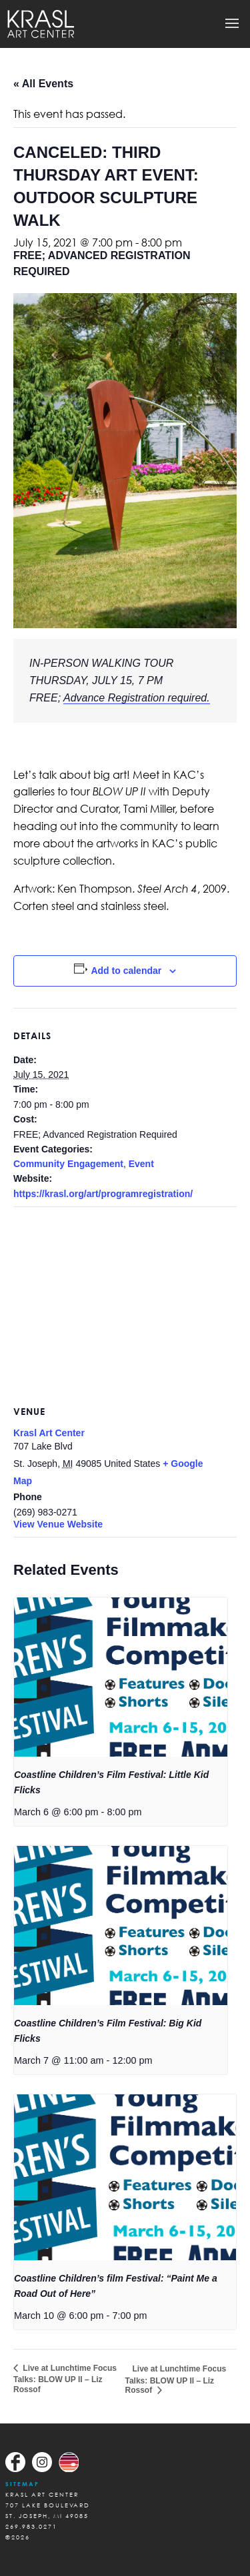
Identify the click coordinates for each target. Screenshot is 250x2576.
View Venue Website (58, 1524)
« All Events (43, 83)
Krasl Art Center (49, 1433)
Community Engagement (68, 1163)
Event (141, 1163)
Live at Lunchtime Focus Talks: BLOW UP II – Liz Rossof (65, 2378)
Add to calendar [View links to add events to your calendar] (126, 970)
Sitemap (22, 2483)
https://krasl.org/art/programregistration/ (103, 1193)
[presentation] (120, 1677)
